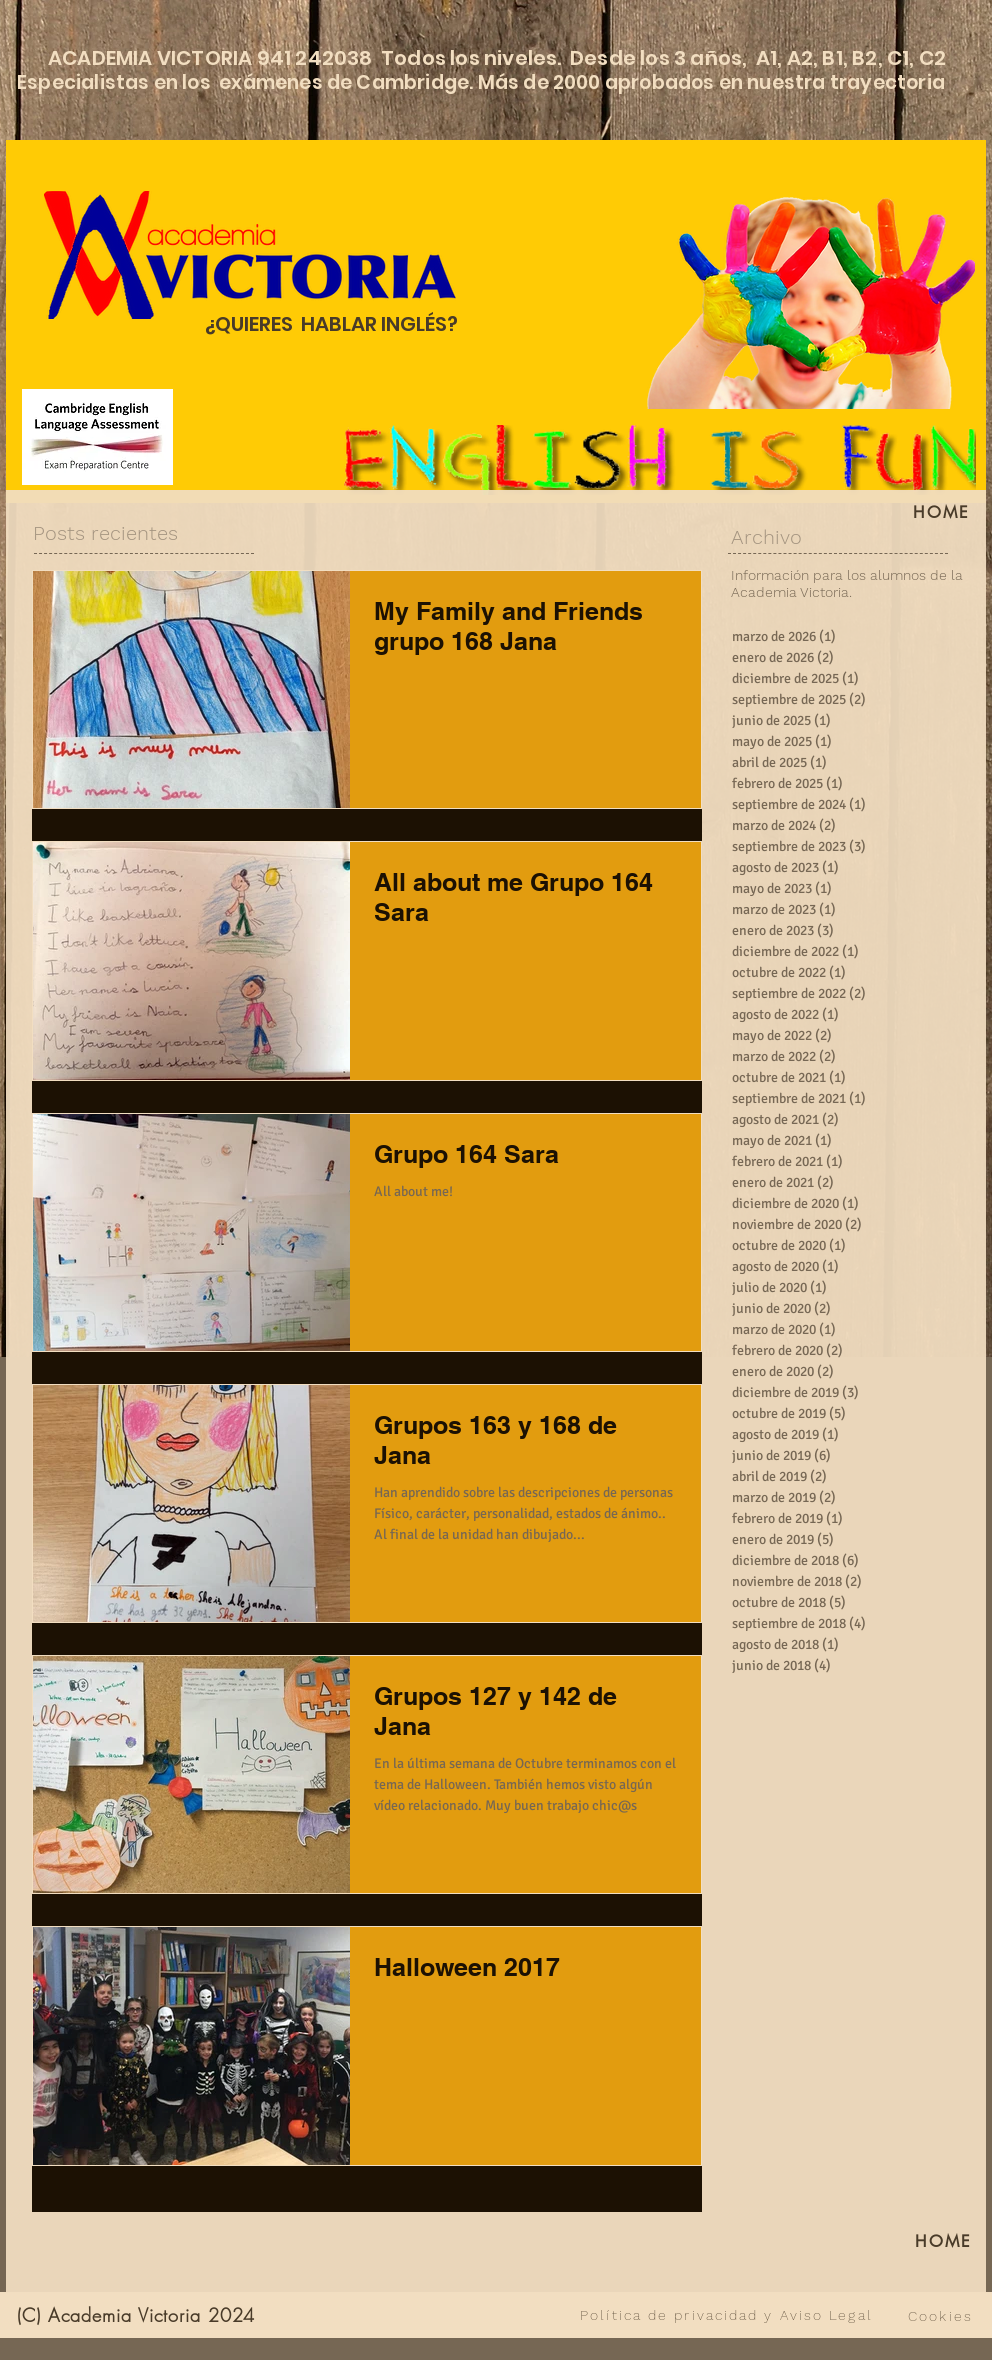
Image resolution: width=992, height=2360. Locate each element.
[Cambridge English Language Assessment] (97, 437)
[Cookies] (940, 2316)
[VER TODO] (423, 2315)
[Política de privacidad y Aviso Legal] (726, 2315)
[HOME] (942, 512)
